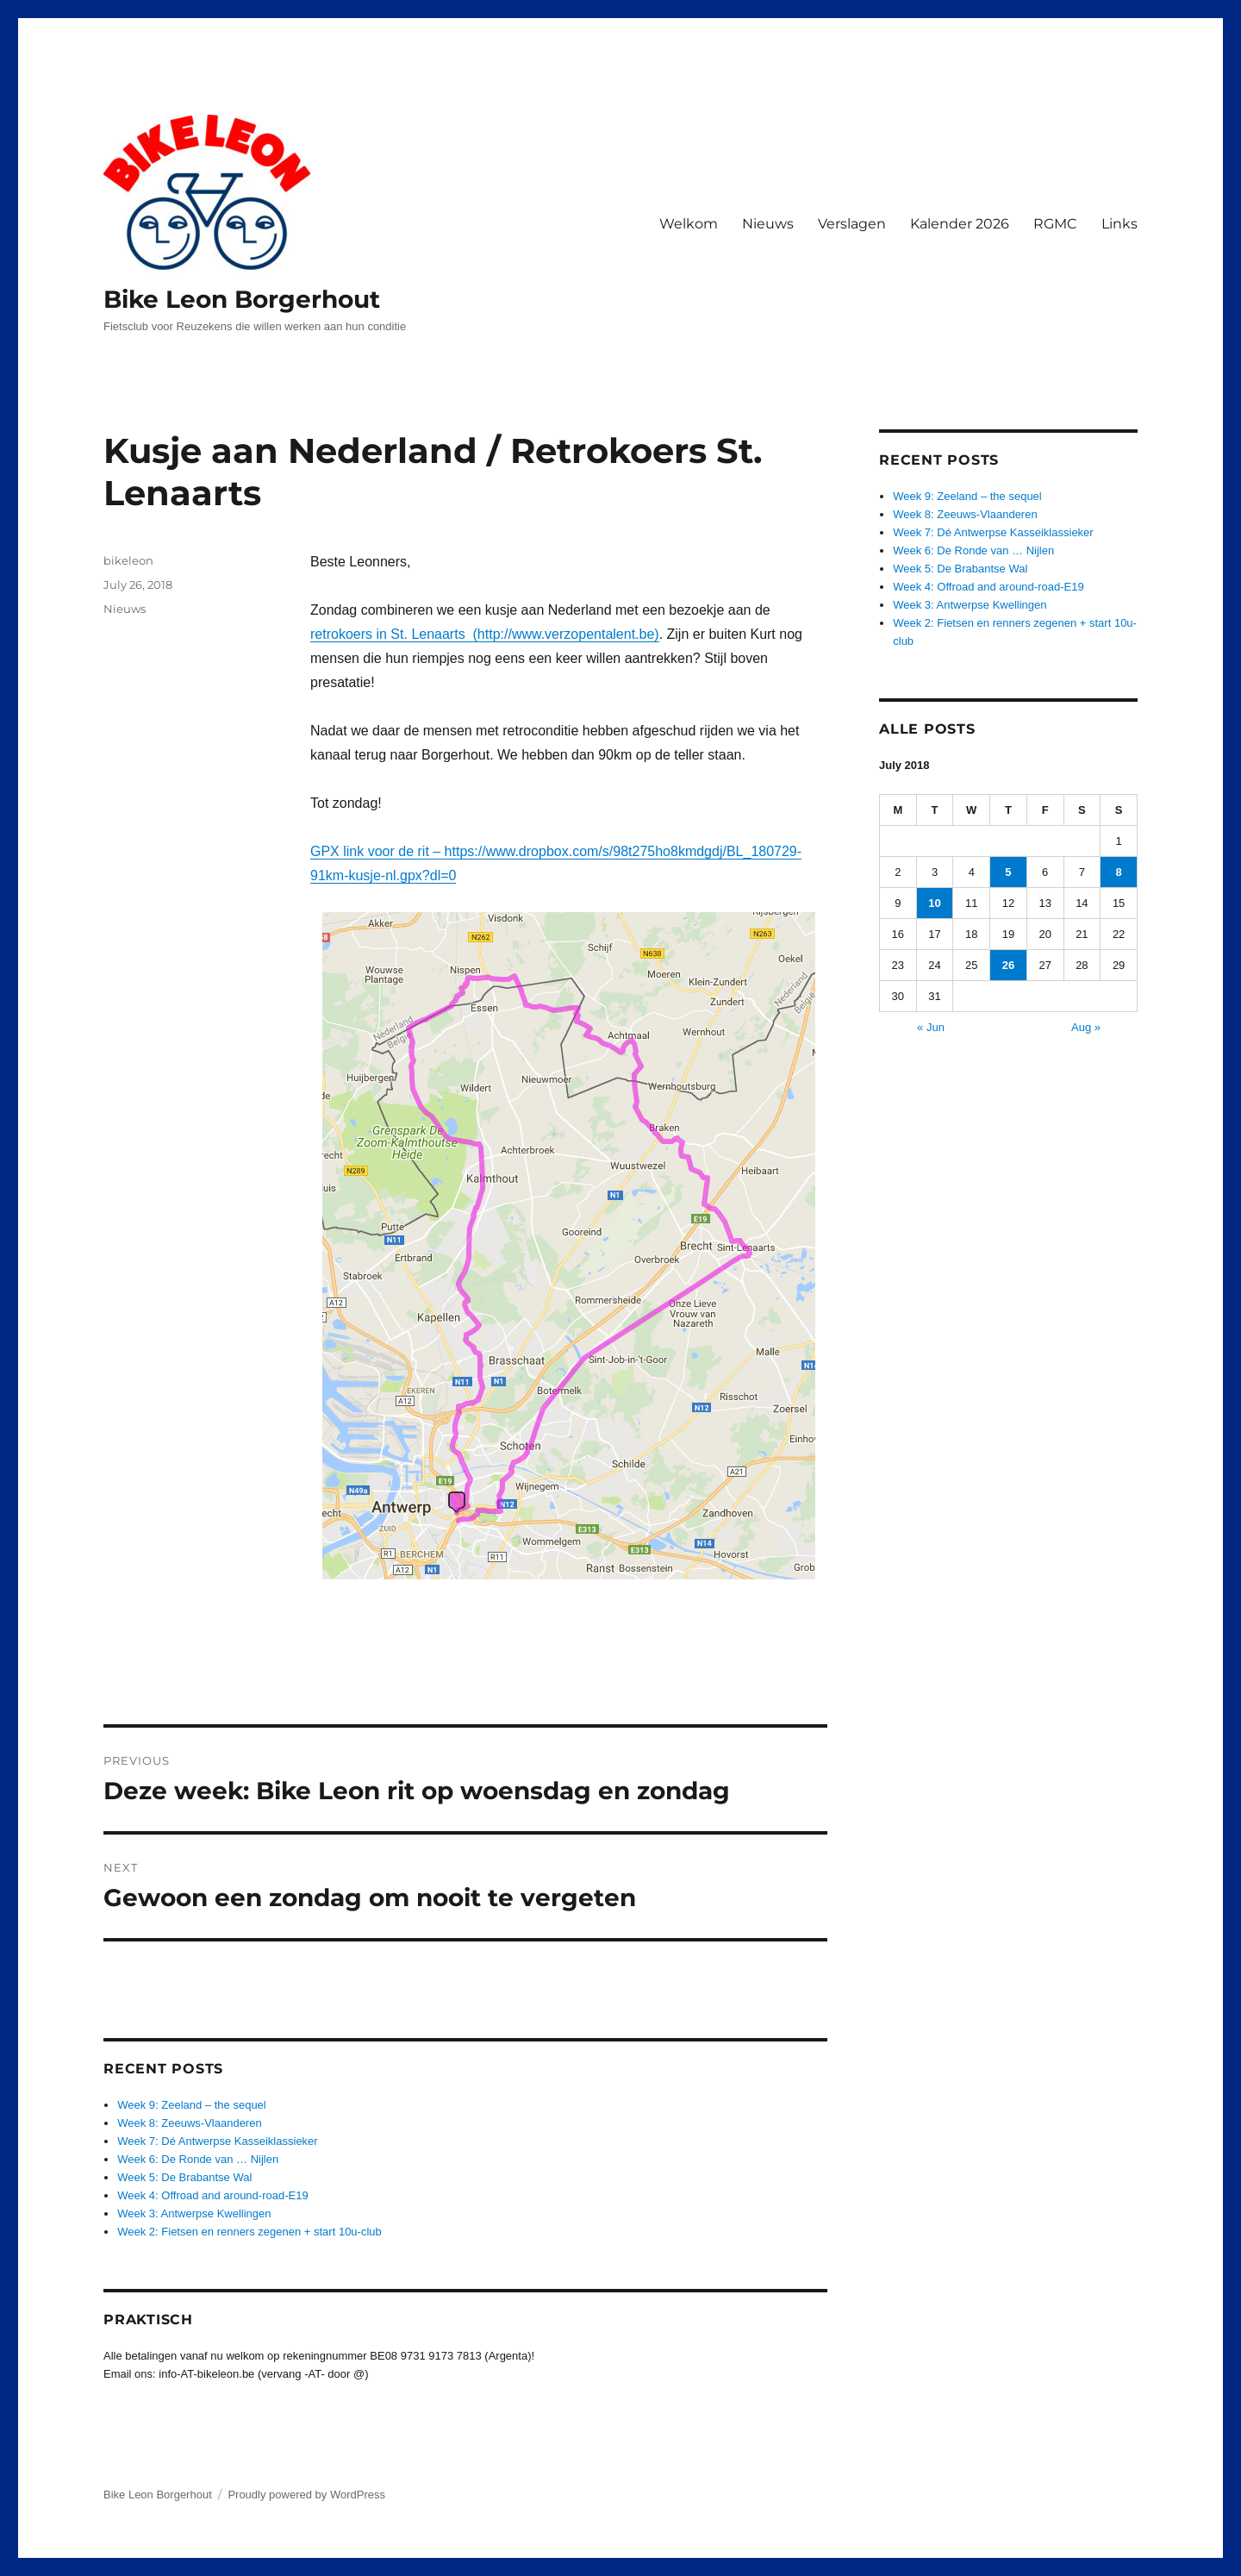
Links (1119, 224)
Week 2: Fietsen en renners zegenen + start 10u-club (249, 2231)
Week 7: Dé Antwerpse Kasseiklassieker (217, 2141)
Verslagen (852, 224)
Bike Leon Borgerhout (241, 299)
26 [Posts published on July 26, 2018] (1008, 965)
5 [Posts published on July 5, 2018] (1008, 872)
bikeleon (128, 560)
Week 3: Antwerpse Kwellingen (194, 2213)
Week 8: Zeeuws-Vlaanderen (189, 2122)
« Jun (931, 1027)
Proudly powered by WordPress (306, 2494)
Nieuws (768, 224)
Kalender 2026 (959, 224)
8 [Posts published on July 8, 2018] (1118, 872)
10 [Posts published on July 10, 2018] (934, 903)
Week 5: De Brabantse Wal (184, 2177)
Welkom (688, 224)
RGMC (1055, 224)
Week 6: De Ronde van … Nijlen (197, 2159)
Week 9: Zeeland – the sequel (191, 2104)
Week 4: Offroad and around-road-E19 (212, 2195)
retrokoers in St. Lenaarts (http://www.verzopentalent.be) (484, 634)
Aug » (1086, 1027)
